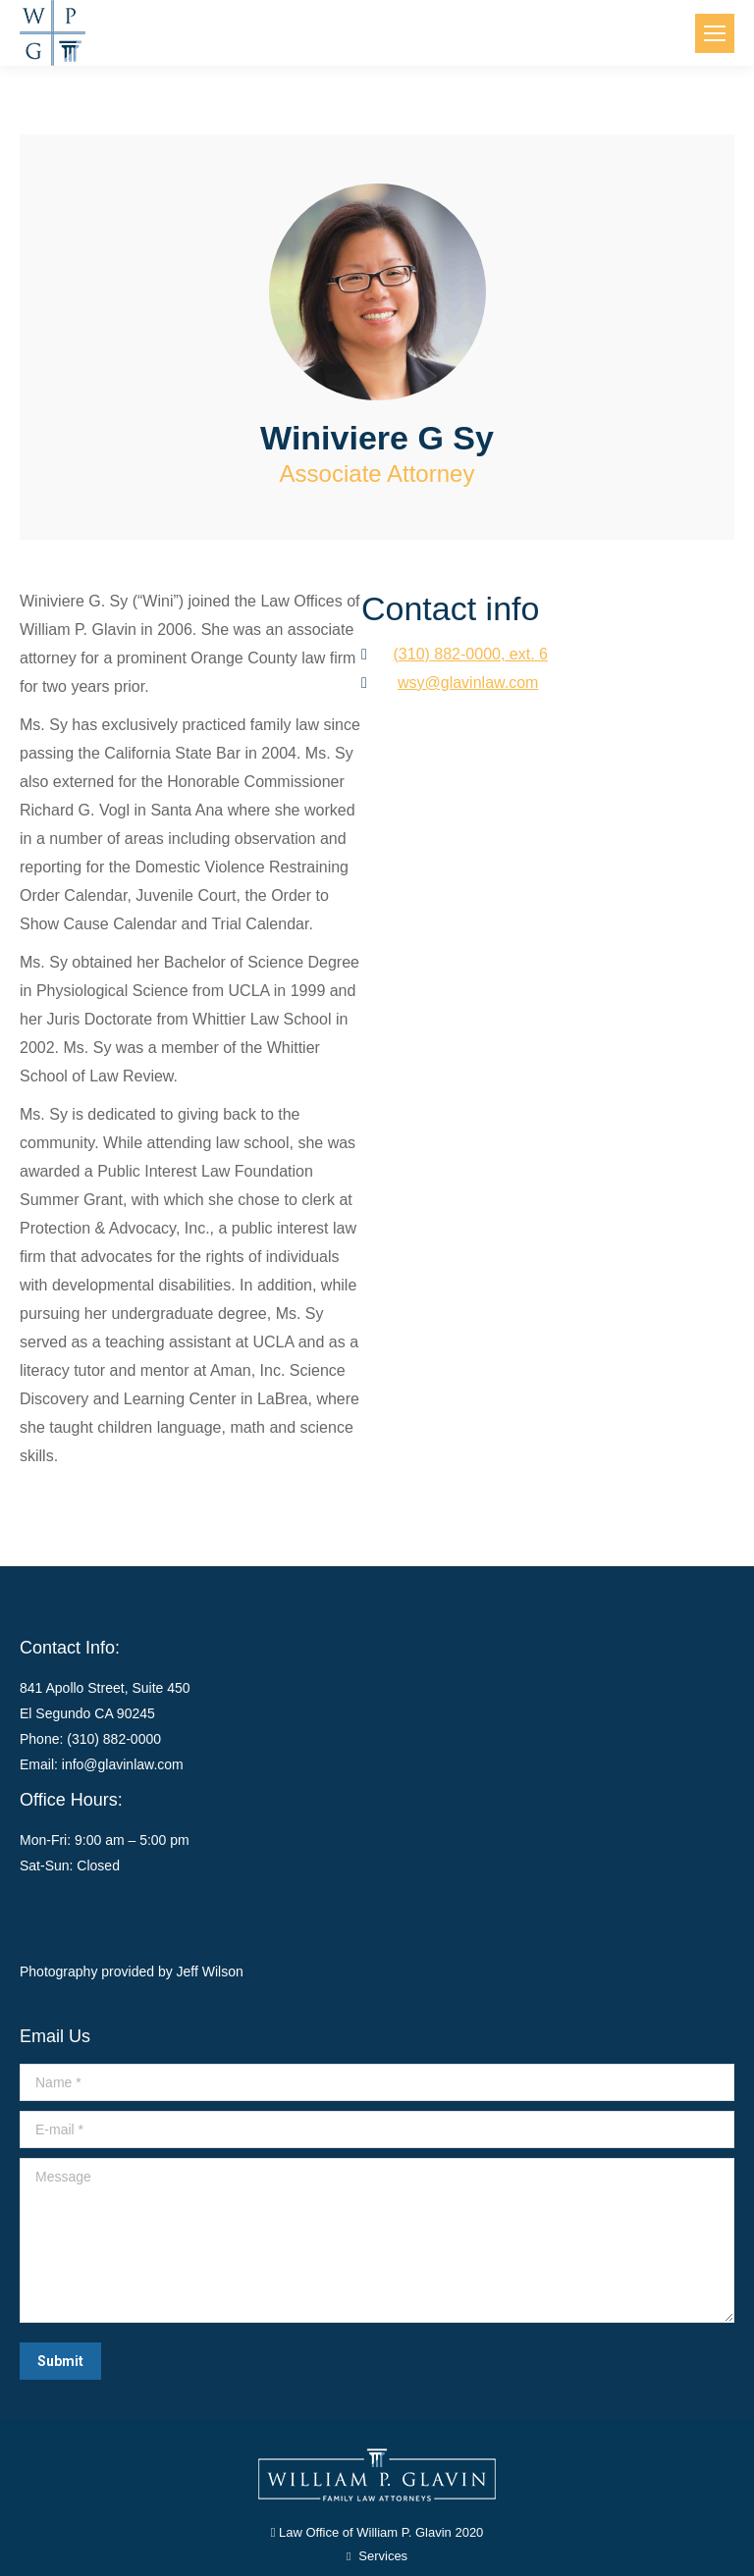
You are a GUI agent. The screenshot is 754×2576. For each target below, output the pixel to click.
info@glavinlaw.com (123, 1764)
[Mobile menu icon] (714, 33)
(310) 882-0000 (114, 1739)
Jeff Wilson (210, 1971)
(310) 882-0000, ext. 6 (471, 654)
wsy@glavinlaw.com (468, 682)
